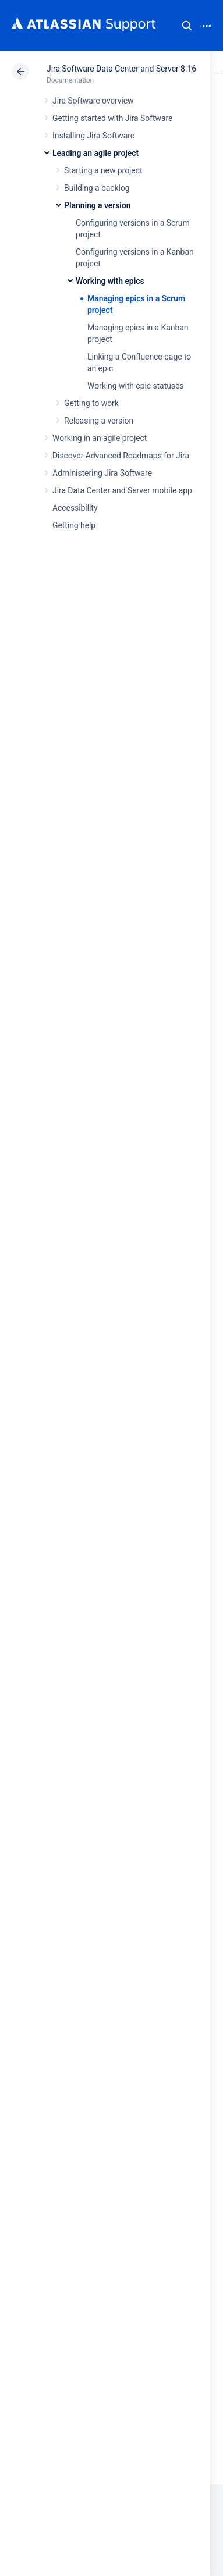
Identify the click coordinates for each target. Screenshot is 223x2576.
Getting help (73, 525)
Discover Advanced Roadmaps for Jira (120, 455)
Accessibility (74, 508)
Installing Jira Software (93, 135)
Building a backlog (97, 188)
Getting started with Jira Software (112, 118)
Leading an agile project (95, 153)
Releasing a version (98, 420)
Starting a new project (103, 170)
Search (187, 25)
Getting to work (91, 403)
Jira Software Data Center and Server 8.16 (121, 68)
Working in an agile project (99, 438)
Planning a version (97, 205)
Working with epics (110, 281)
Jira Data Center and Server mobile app (122, 490)
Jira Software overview (93, 100)
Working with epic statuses (135, 385)
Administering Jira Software (102, 473)
